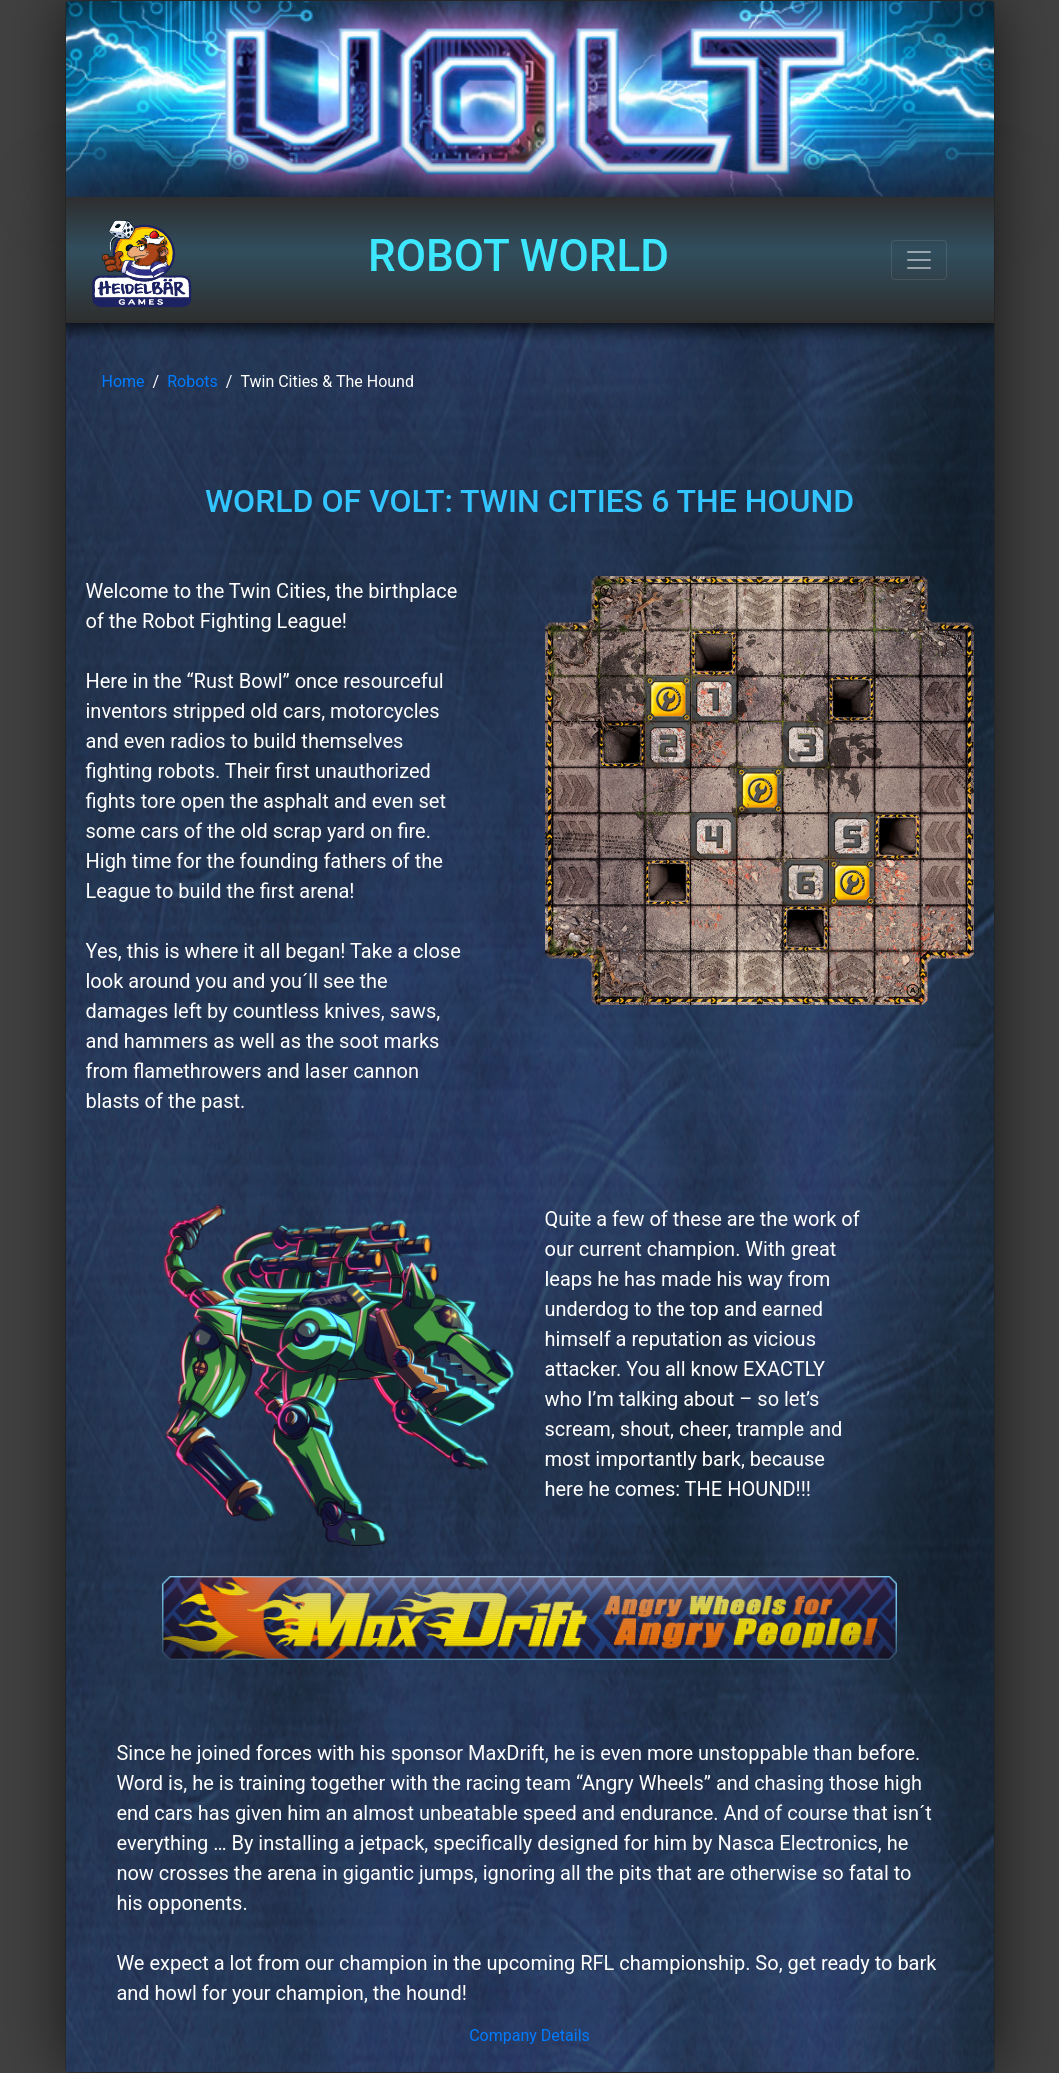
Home (123, 381)
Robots (192, 381)
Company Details (529, 2035)
